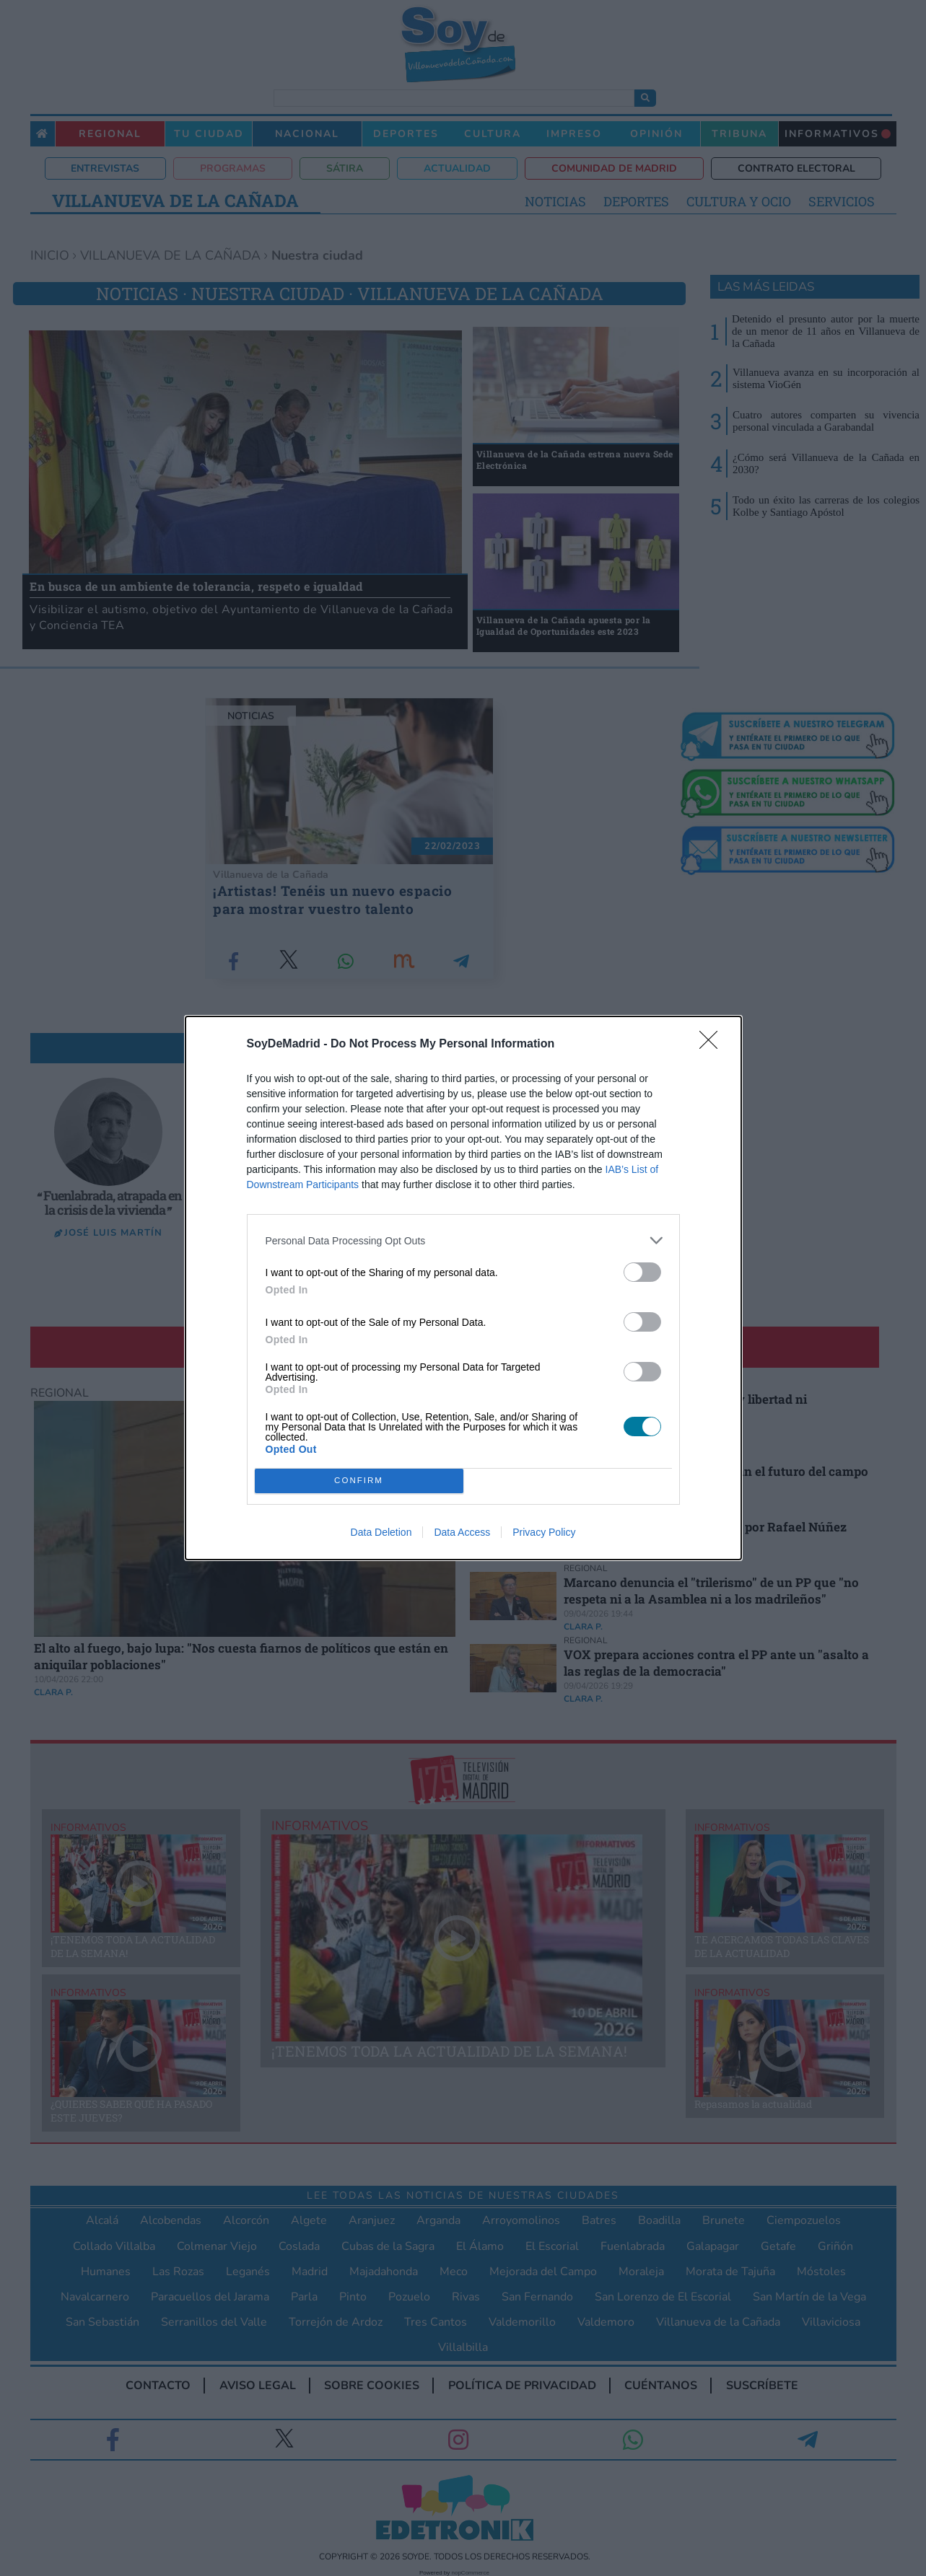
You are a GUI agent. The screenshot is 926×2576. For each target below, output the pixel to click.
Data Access (462, 1532)
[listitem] (463, 1240)
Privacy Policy (543, 1532)
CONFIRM (359, 1481)
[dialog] (463, 1288)
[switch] (642, 1272)
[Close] (713, 1044)
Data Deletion (381, 1532)
